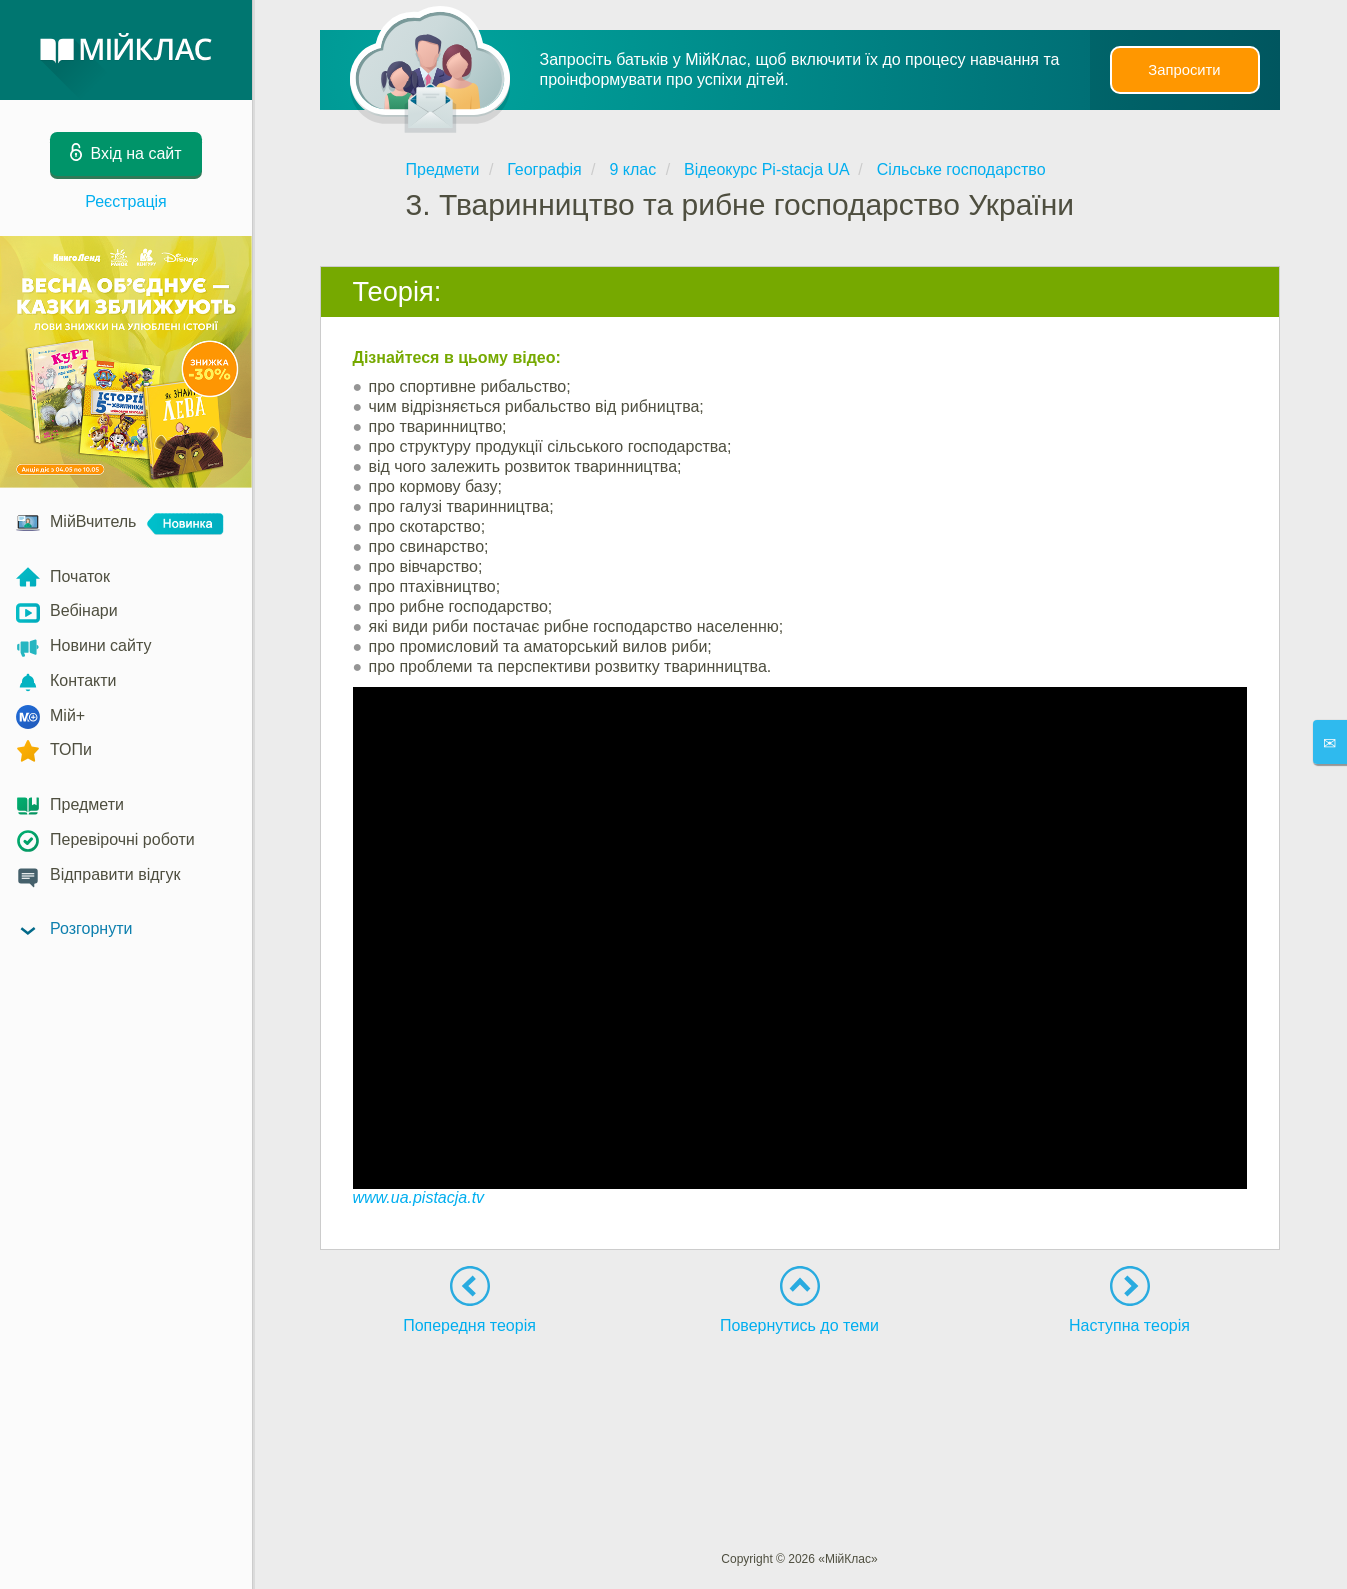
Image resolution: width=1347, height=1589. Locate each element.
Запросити (1184, 70)
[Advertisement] (800, 1406)
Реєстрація (126, 201)
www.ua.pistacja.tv (419, 1197)
